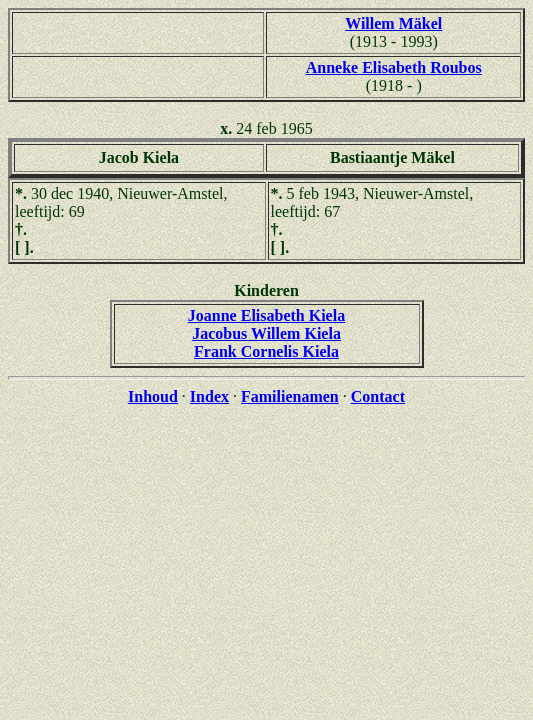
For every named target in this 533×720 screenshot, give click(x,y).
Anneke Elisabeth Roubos (394, 67)
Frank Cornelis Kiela (266, 351)
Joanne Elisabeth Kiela (266, 315)
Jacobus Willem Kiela (266, 333)
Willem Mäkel (393, 23)
